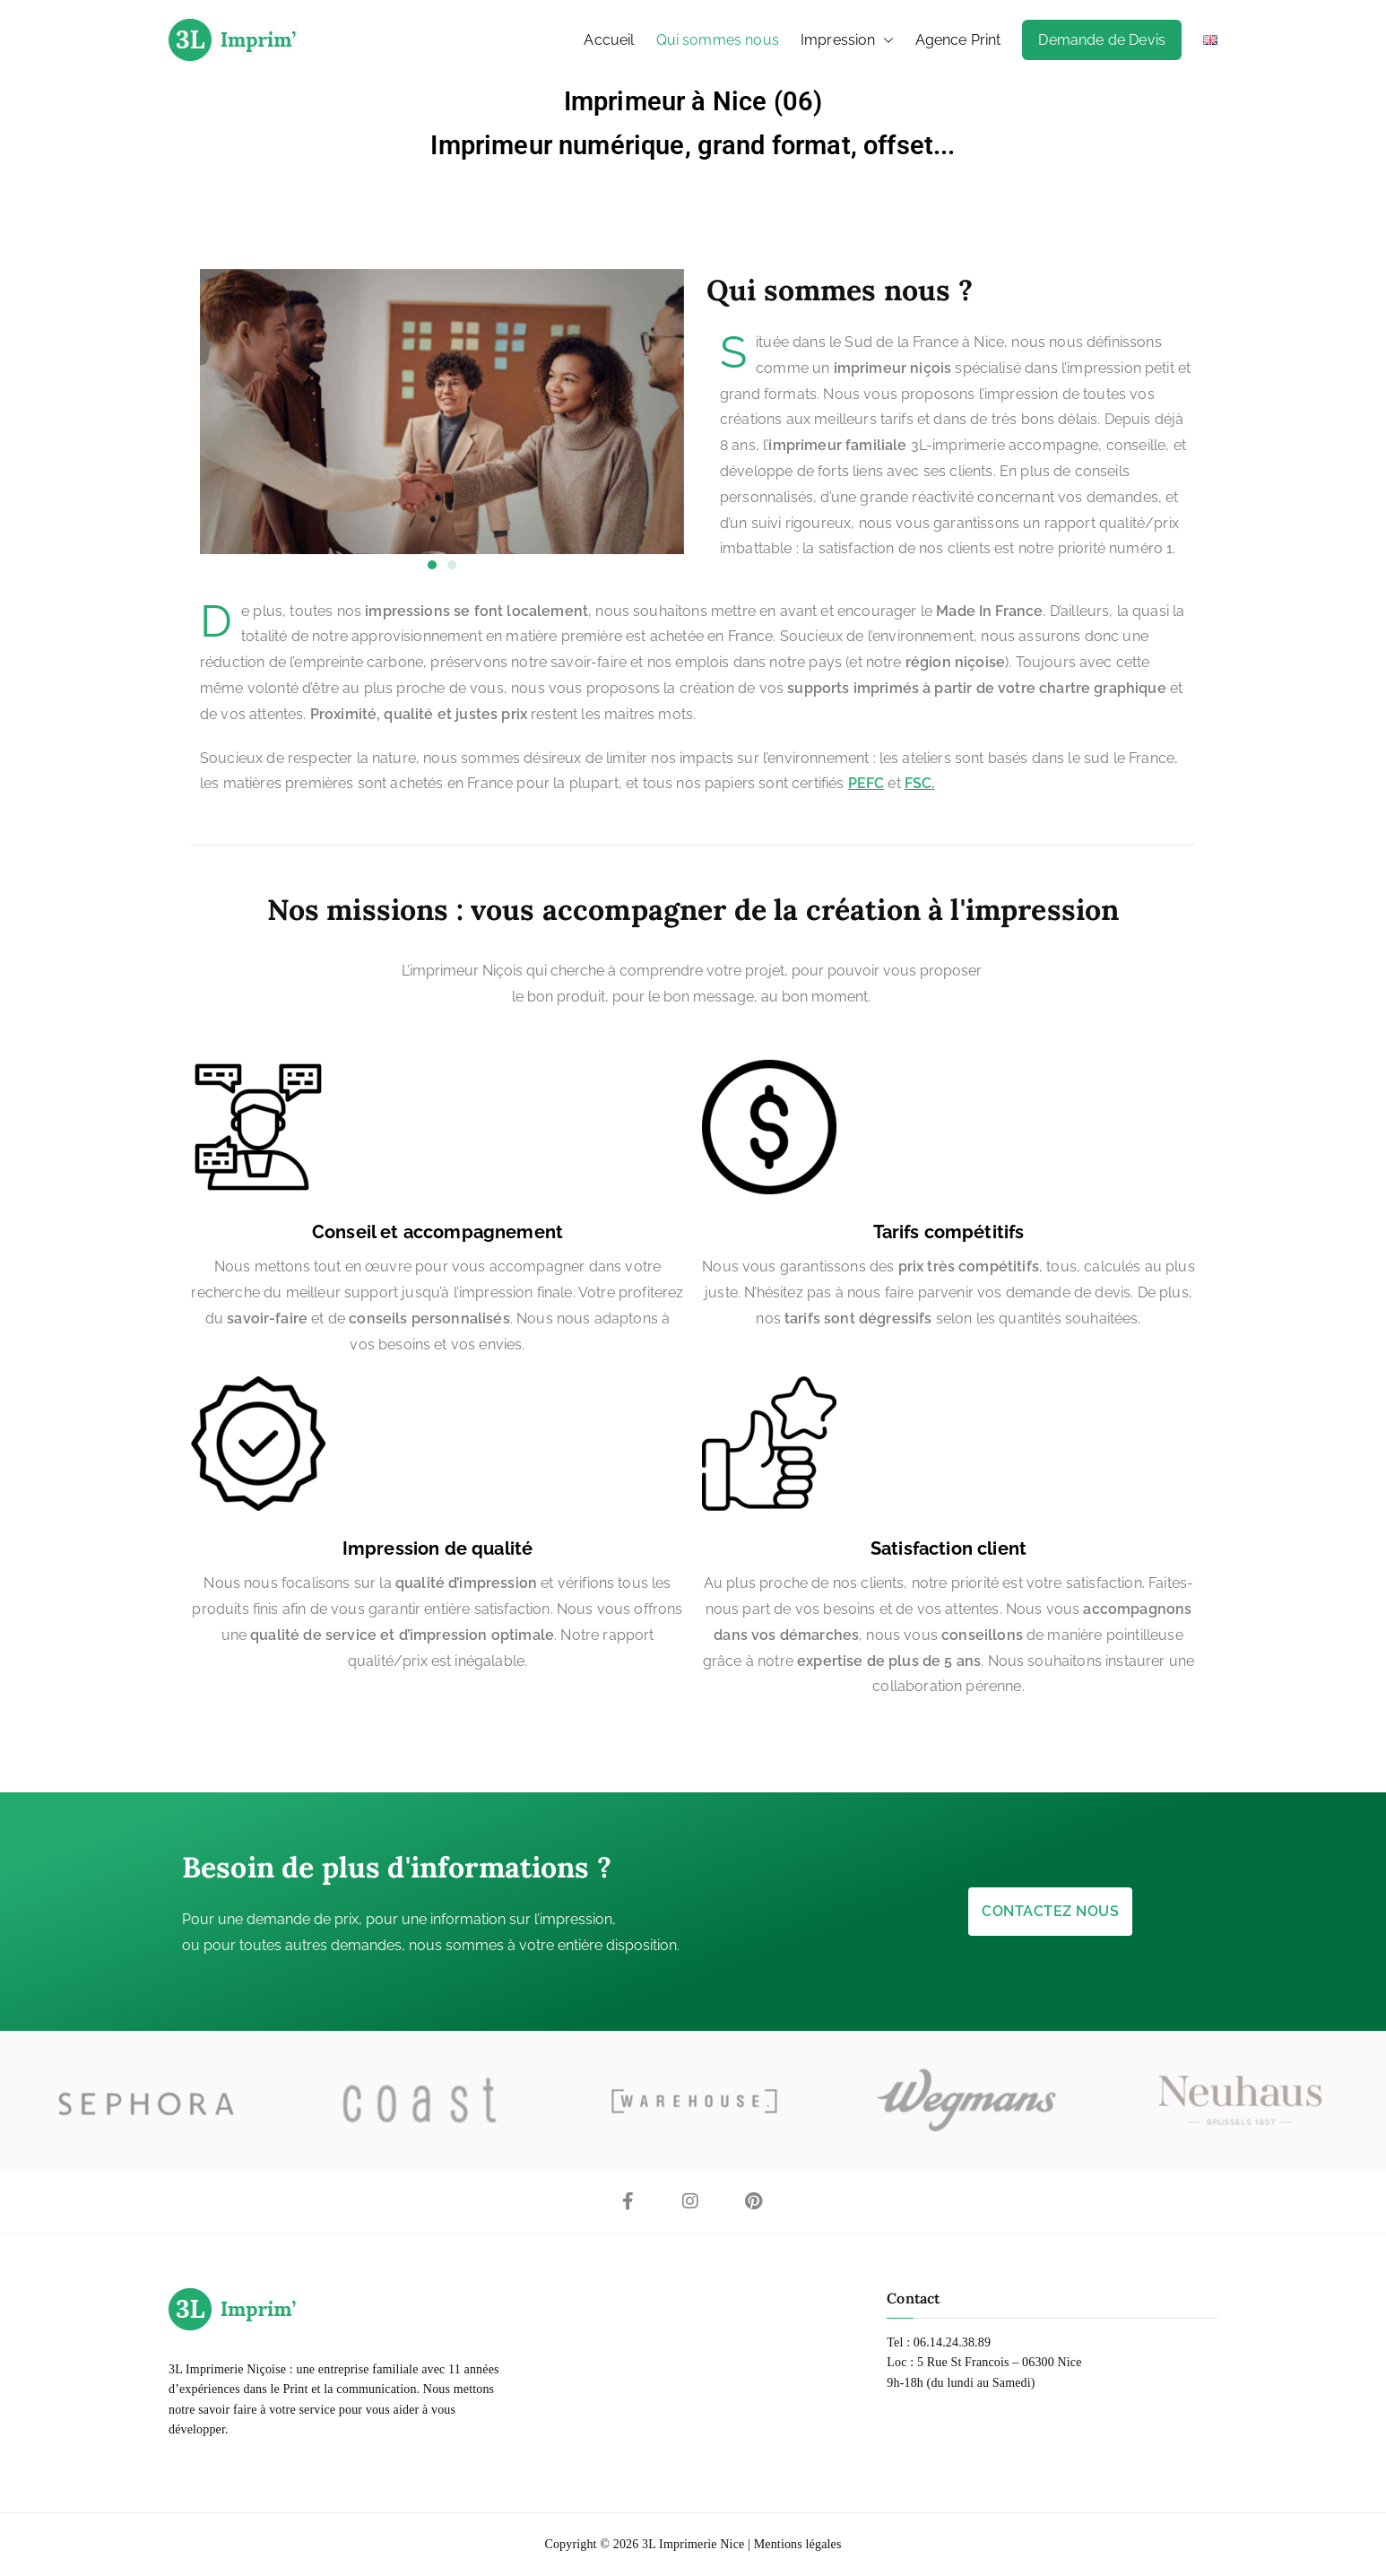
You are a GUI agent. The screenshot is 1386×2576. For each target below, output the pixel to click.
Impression (847, 40)
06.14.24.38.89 (952, 2342)
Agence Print (958, 39)
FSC (918, 783)
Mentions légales (798, 2544)
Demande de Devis (1101, 39)
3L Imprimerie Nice (693, 2544)
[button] (885, 40)
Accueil (609, 39)
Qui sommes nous (717, 39)
